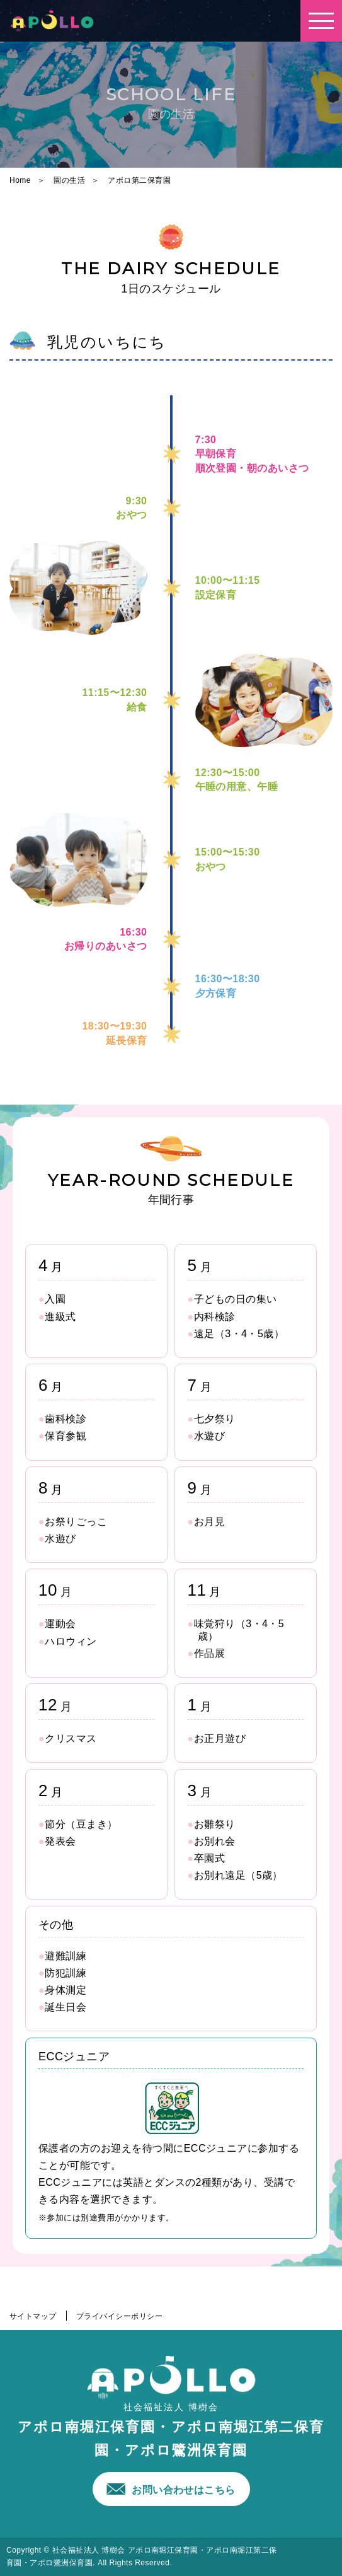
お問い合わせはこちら (184, 2490)
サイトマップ (33, 2316)
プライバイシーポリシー (119, 2316)
